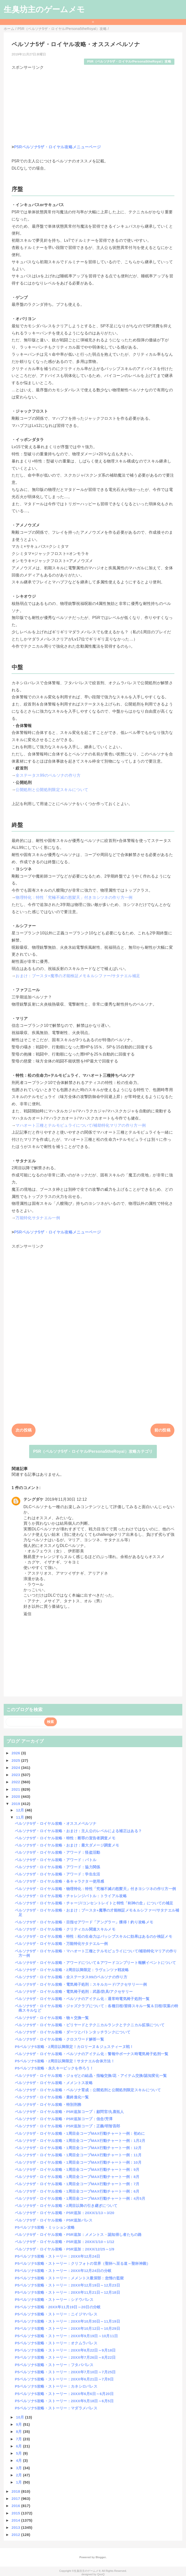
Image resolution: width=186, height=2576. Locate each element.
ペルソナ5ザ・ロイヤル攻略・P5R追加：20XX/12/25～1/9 (64, 2249)
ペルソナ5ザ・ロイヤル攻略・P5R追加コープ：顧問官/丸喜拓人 (69, 2112)
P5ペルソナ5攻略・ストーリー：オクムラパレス (56, 2343)
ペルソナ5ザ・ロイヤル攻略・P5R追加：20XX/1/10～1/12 (64, 2242)
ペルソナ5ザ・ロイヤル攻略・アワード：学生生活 (57, 1874)
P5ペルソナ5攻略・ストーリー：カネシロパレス (56, 2386)
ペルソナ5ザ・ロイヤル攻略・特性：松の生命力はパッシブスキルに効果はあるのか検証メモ (93, 1936)
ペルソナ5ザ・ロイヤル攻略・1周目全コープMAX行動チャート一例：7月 (77, 2184)
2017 (16, 2498)
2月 (19, 2475)
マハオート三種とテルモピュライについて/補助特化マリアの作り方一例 (81, 1125)
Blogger (101, 2557)
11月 (20, 1817)
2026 (16, 1753)
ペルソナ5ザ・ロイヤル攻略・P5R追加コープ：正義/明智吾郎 (67, 2126)
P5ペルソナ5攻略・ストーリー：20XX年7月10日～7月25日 (65, 2372)
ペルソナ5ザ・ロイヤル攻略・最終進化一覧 (52, 2097)
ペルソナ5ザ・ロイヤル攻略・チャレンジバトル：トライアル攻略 (71, 1896)
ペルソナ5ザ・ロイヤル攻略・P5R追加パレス (54, 2220)
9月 (19, 2424)
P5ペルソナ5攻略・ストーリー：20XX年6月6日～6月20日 (64, 2394)
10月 (20, 2417)
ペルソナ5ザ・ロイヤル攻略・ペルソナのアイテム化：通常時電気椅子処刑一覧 (82, 1999)
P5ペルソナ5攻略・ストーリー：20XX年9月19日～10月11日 (66, 2336)
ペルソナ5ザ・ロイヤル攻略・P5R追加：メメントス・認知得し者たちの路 (78, 2234)
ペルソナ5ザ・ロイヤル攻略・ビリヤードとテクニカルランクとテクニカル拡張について (90, 2025)
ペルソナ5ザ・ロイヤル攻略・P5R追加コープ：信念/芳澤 (64, 2119)
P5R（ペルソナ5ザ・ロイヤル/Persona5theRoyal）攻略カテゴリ (93, 1451)
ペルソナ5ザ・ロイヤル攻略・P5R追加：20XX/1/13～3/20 (64, 2213)
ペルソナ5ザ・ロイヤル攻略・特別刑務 (48, 2104)
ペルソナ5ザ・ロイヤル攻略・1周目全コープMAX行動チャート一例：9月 (77, 2169)
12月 (20, 1810)
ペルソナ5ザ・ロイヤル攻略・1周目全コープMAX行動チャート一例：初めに (80, 2133)
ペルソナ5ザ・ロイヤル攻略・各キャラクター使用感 (59, 1881)
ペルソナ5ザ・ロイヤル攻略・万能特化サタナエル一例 (61, 1943)
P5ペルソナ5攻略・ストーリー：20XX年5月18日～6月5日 (64, 2401)
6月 (19, 2446)
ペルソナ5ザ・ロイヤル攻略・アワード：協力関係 (57, 1867)
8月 (19, 2431)
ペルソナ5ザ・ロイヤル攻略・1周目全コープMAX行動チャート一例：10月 (78, 2162)
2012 (16, 2534)
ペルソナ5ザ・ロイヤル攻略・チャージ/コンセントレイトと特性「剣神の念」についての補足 (94, 1903)
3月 (19, 2468)
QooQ (100, 2574)
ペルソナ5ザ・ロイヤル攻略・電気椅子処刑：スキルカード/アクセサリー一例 (81, 1984)
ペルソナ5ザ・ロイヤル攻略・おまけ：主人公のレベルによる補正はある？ (78, 1831)
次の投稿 (24, 1430)
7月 (19, 2439)
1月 (19, 2482)
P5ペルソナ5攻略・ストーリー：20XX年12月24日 (57, 2256)
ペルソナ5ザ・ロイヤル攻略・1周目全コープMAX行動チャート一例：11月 (78, 2155)
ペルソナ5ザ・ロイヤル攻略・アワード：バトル (55, 1860)
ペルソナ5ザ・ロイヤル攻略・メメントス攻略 (54, 2083)
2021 (16, 1789)
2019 (16, 1804)
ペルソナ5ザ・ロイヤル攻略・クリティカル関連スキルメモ (65, 1929)
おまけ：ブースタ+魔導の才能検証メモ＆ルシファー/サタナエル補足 (78, 976)
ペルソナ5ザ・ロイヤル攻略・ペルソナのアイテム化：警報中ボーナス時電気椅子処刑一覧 (91, 2054)
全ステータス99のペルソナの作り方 (48, 775)
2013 (16, 2527)
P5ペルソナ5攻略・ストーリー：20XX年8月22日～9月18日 (65, 2350)
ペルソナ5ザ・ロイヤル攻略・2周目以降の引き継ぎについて (66, 2205)
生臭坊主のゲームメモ (44, 9)
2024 (16, 1767)
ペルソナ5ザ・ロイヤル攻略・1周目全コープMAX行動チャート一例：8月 (77, 2177)
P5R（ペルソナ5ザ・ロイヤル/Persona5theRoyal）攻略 (129, 61)
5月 (19, 2453)
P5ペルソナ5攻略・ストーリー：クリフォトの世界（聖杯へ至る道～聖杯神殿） (82, 2263)
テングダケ (33, 1499)
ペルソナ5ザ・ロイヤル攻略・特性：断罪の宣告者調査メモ (65, 1838)
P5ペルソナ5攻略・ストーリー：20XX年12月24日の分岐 (63, 2270)
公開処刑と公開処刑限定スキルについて (52, 790)
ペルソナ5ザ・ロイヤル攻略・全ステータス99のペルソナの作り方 (71, 1977)
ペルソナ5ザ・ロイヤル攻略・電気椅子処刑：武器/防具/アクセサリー (74, 1991)
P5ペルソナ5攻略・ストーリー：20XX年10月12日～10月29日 (67, 2328)
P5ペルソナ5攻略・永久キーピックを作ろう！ (54, 2068)
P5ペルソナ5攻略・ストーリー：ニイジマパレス (56, 2314)
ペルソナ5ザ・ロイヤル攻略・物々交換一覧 (52, 2018)
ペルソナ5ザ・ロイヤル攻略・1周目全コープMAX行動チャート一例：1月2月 (80, 2140)
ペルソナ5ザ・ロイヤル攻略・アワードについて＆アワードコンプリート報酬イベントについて (95, 1962)
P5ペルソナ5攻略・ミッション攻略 (45, 2227)
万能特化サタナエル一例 (38, 1218)
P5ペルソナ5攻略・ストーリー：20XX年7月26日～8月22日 (65, 2357)
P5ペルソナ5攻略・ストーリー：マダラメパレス (56, 2408)
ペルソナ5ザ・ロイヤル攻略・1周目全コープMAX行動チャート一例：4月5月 (80, 2198)
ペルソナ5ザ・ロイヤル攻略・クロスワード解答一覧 (59, 2039)
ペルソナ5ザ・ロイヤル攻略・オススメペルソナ (55, 1823)
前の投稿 (162, 1430)
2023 (16, 1775)
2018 (16, 2491)
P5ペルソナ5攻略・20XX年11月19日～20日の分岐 (58, 2307)
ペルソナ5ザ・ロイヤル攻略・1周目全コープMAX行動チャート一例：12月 (78, 2148)
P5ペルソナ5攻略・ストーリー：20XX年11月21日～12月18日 (67, 2292)
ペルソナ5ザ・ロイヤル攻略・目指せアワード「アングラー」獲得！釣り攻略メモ (84, 1922)
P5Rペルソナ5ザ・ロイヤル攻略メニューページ (57, 147)
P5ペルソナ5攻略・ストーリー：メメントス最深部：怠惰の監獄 (69, 2278)
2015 (16, 2513)
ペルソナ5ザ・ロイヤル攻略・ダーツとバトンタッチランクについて (72, 2032)
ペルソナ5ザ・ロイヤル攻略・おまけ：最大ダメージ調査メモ (67, 1845)
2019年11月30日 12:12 (66, 1499)
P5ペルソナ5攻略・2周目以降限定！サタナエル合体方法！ (65, 2061)
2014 (16, 2520)
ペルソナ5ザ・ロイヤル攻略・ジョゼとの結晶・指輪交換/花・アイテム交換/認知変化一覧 (91, 2075)
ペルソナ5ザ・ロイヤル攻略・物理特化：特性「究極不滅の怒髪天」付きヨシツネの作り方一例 (95, 1889)
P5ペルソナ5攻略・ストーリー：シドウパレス (54, 2299)
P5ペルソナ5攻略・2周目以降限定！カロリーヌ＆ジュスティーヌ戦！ (74, 2047)
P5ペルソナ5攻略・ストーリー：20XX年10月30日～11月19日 (67, 2321)
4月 (19, 2460)
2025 (16, 1760)
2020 (16, 1796)
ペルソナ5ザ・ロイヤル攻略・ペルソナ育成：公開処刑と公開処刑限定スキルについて (88, 2090)
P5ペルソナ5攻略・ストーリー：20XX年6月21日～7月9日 (64, 2379)
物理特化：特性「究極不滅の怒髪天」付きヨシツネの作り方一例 (74, 897)
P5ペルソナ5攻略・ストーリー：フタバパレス (54, 2365)
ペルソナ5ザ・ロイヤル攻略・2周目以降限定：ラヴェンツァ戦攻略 (72, 1970)
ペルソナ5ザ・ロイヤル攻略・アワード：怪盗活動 (57, 1852)
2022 (16, 1782)
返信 (27, 1614)
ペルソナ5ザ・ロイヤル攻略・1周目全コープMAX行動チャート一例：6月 (77, 2191)
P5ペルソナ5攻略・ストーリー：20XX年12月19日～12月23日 (67, 2285)
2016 (16, 2506)
